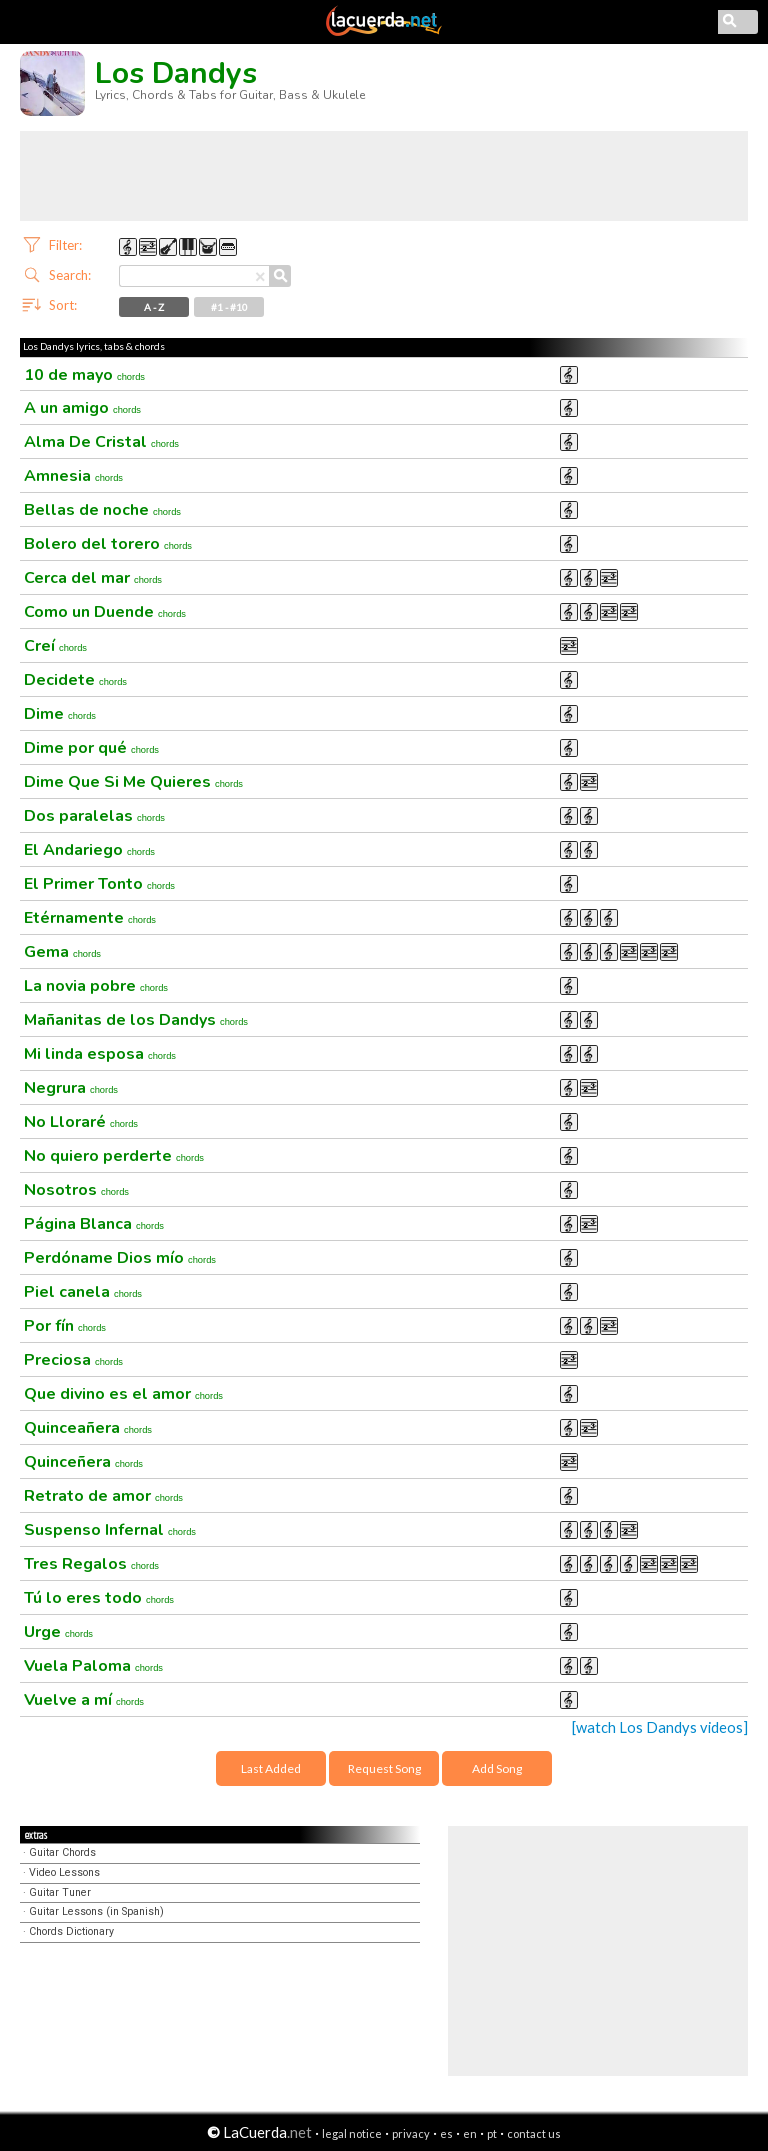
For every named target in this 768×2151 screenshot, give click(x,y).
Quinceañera (88, 1428)
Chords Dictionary (71, 1931)
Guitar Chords (62, 1852)
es (446, 2133)
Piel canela (83, 1292)
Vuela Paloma (93, 1666)
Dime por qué (91, 748)
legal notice (352, 2133)
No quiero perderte (114, 1156)
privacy (411, 2133)
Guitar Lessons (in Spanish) (96, 1911)
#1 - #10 (229, 307)
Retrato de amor (103, 1496)
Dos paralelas (94, 816)
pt (492, 2133)
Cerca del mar (93, 578)
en (470, 2133)
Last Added (271, 1768)
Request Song (384, 1768)
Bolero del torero (108, 544)
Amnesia (73, 476)
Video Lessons (64, 1872)
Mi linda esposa (100, 1054)
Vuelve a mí (84, 1700)
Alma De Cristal (101, 442)
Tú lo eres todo (99, 1598)
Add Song (497, 1768)
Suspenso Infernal (110, 1530)
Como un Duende (105, 612)
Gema (62, 952)
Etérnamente (90, 918)
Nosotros (76, 1190)
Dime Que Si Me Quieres (133, 782)
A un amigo (82, 408)
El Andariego (89, 850)
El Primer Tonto (99, 884)
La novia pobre (96, 986)
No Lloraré (81, 1122)
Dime (60, 714)
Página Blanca (94, 1224)
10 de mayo (84, 375)
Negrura (71, 1088)
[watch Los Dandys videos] (660, 1727)
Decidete (75, 680)
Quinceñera (83, 1462)
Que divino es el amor (123, 1394)
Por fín (65, 1326)
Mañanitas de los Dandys (136, 1020)
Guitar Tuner (60, 1892)
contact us (534, 2133)
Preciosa (73, 1360)
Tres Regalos (91, 1564)
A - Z (154, 307)
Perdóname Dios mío (120, 1258)
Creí (55, 646)
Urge (58, 1632)
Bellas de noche (102, 510)
